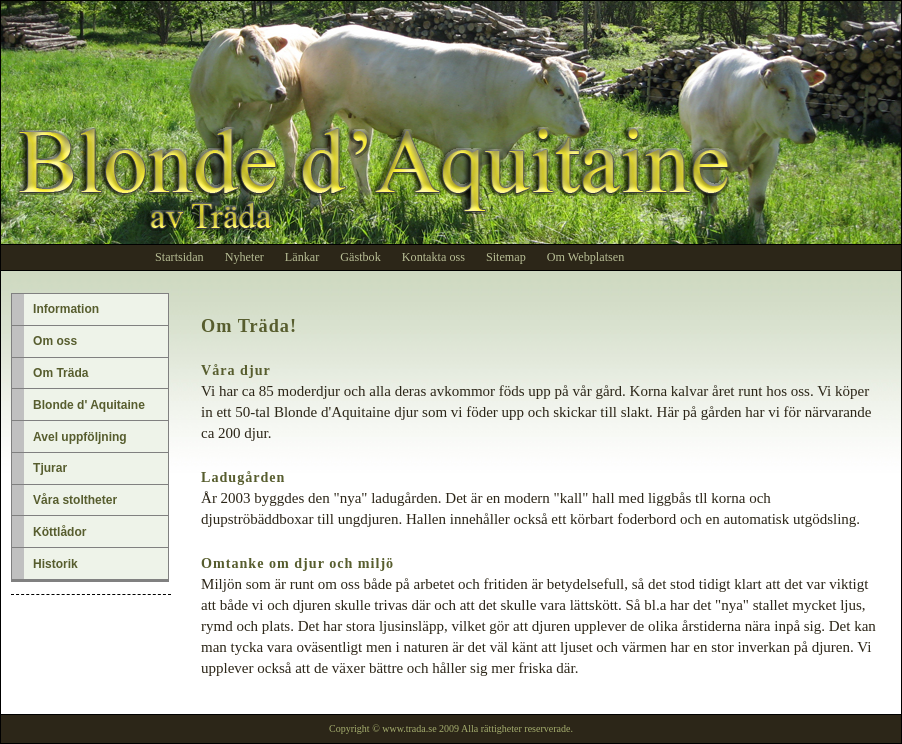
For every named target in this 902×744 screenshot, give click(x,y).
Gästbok (360, 257)
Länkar (302, 257)
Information (66, 309)
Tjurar (50, 468)
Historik (55, 564)
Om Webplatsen (585, 257)
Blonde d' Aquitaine (89, 405)
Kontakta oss (433, 257)
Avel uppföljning (80, 437)
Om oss (55, 341)
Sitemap (506, 257)
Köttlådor (59, 532)
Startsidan (179, 257)
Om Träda (60, 373)
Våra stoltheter (75, 500)
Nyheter (244, 257)
